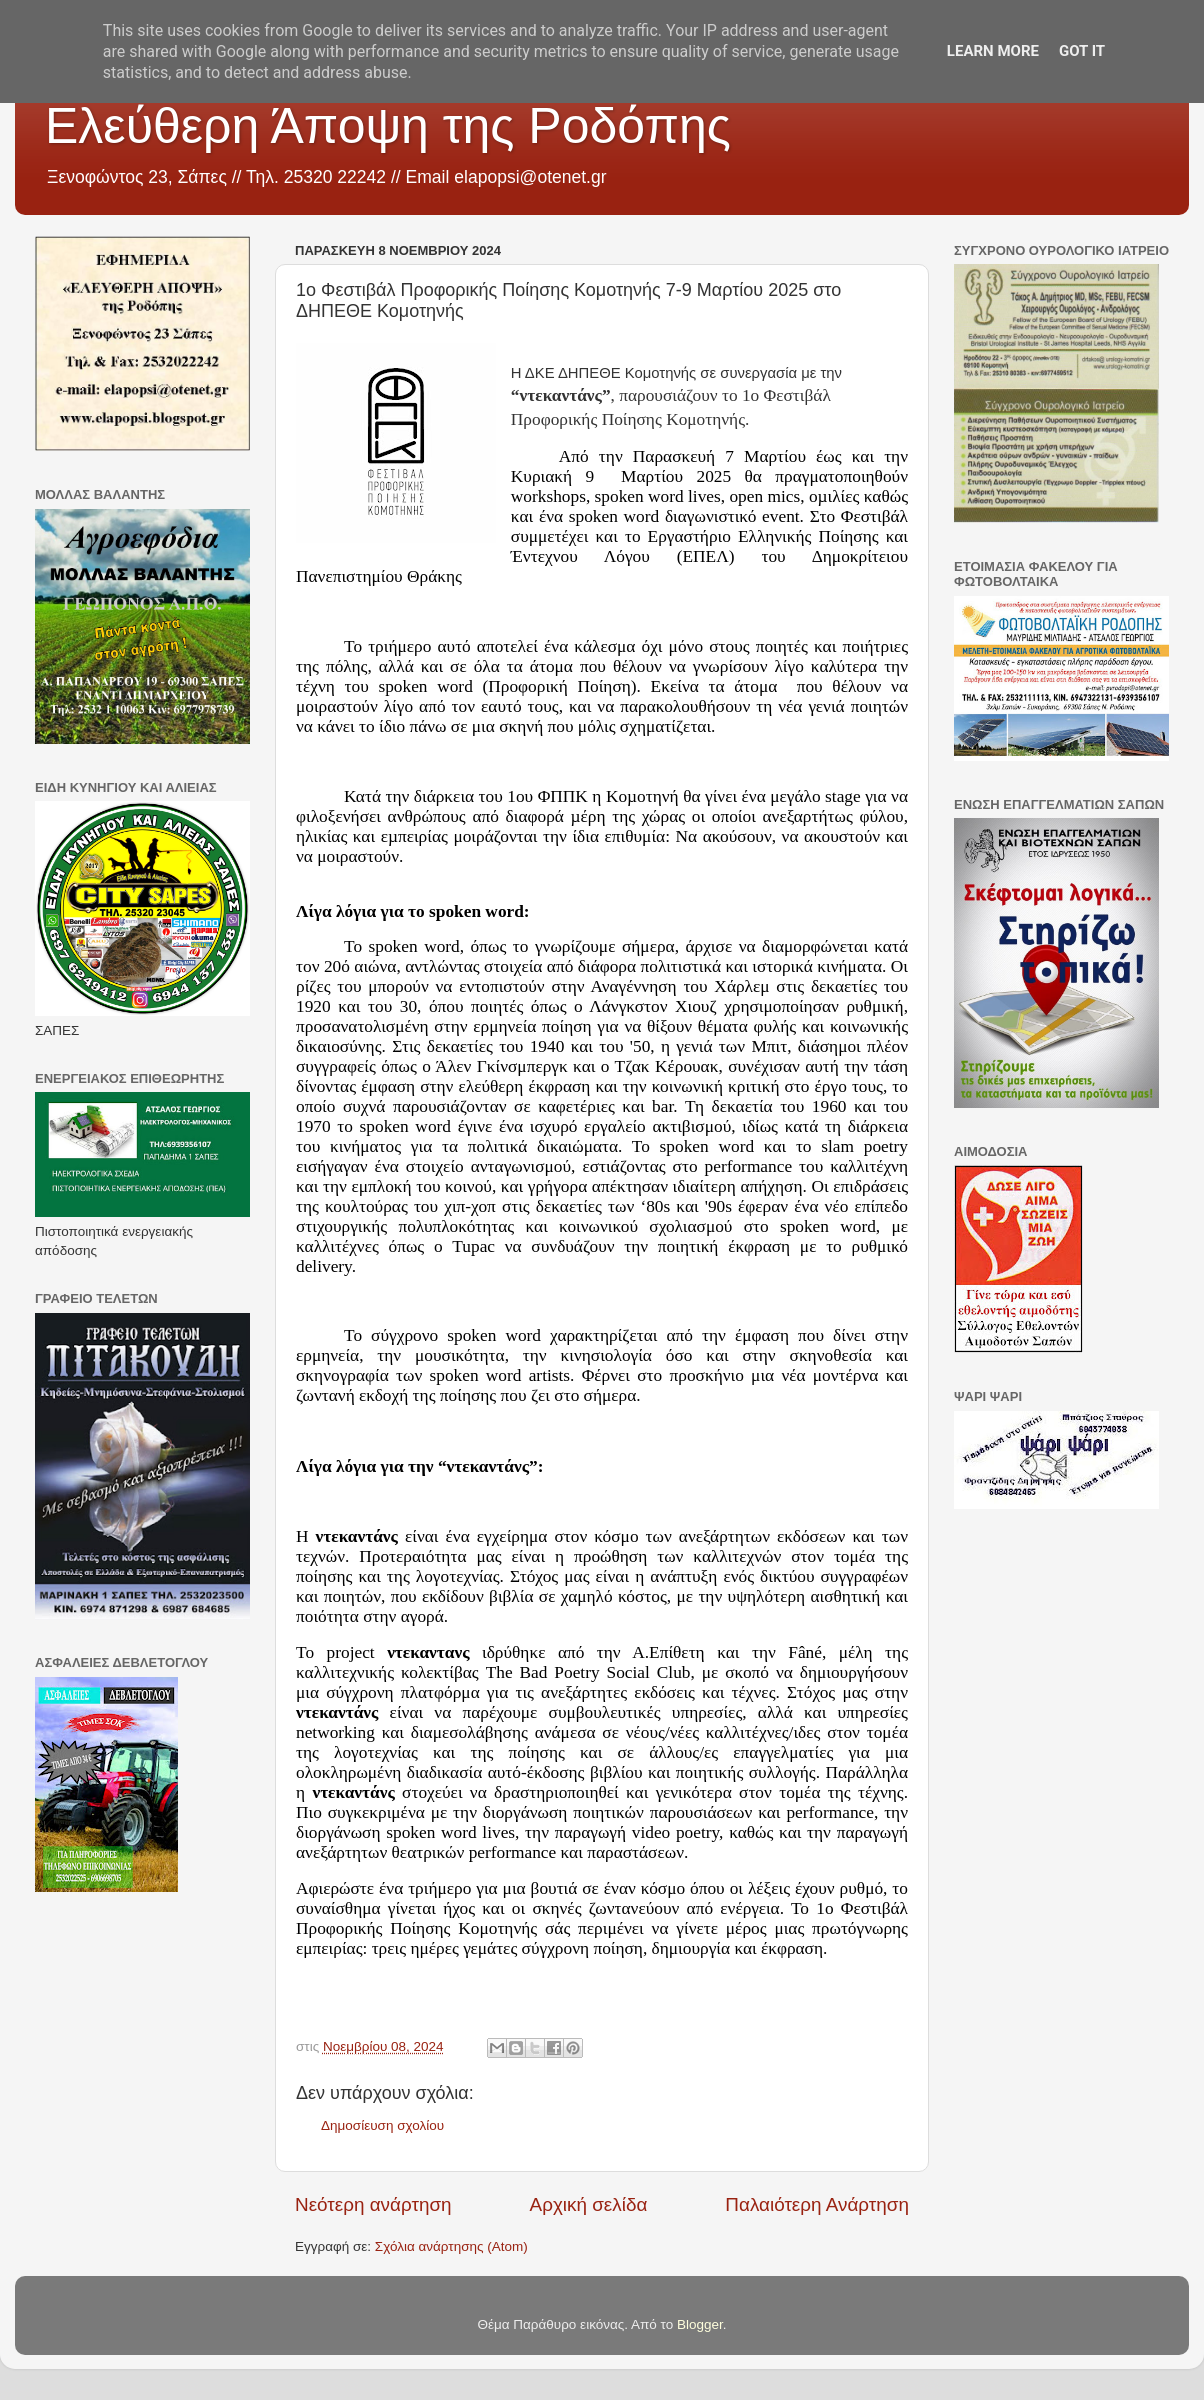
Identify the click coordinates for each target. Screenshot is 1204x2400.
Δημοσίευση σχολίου (382, 2125)
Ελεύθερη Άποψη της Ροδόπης (388, 126)
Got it (1082, 51)
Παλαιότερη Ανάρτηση (817, 2204)
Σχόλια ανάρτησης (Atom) (451, 2246)
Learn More (993, 51)
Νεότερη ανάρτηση (373, 2204)
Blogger (700, 2324)
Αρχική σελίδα (589, 2204)
